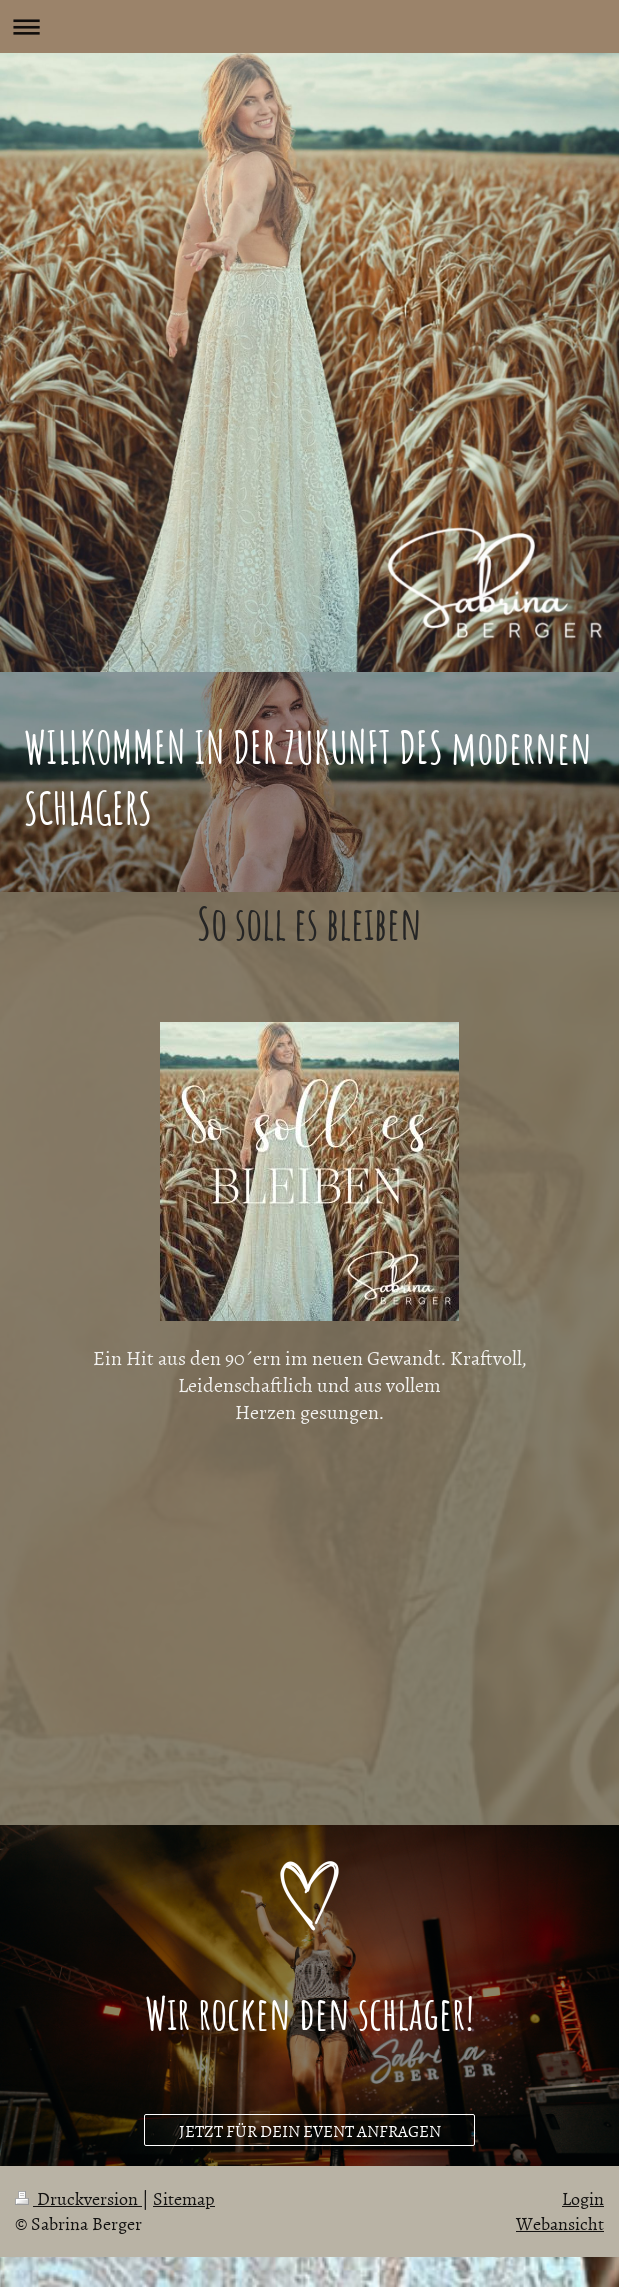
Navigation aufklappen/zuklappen (309, 26)
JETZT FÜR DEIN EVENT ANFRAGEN (310, 2130)
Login (583, 2198)
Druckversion (78, 2198)
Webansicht (560, 2223)
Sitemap (184, 2198)
